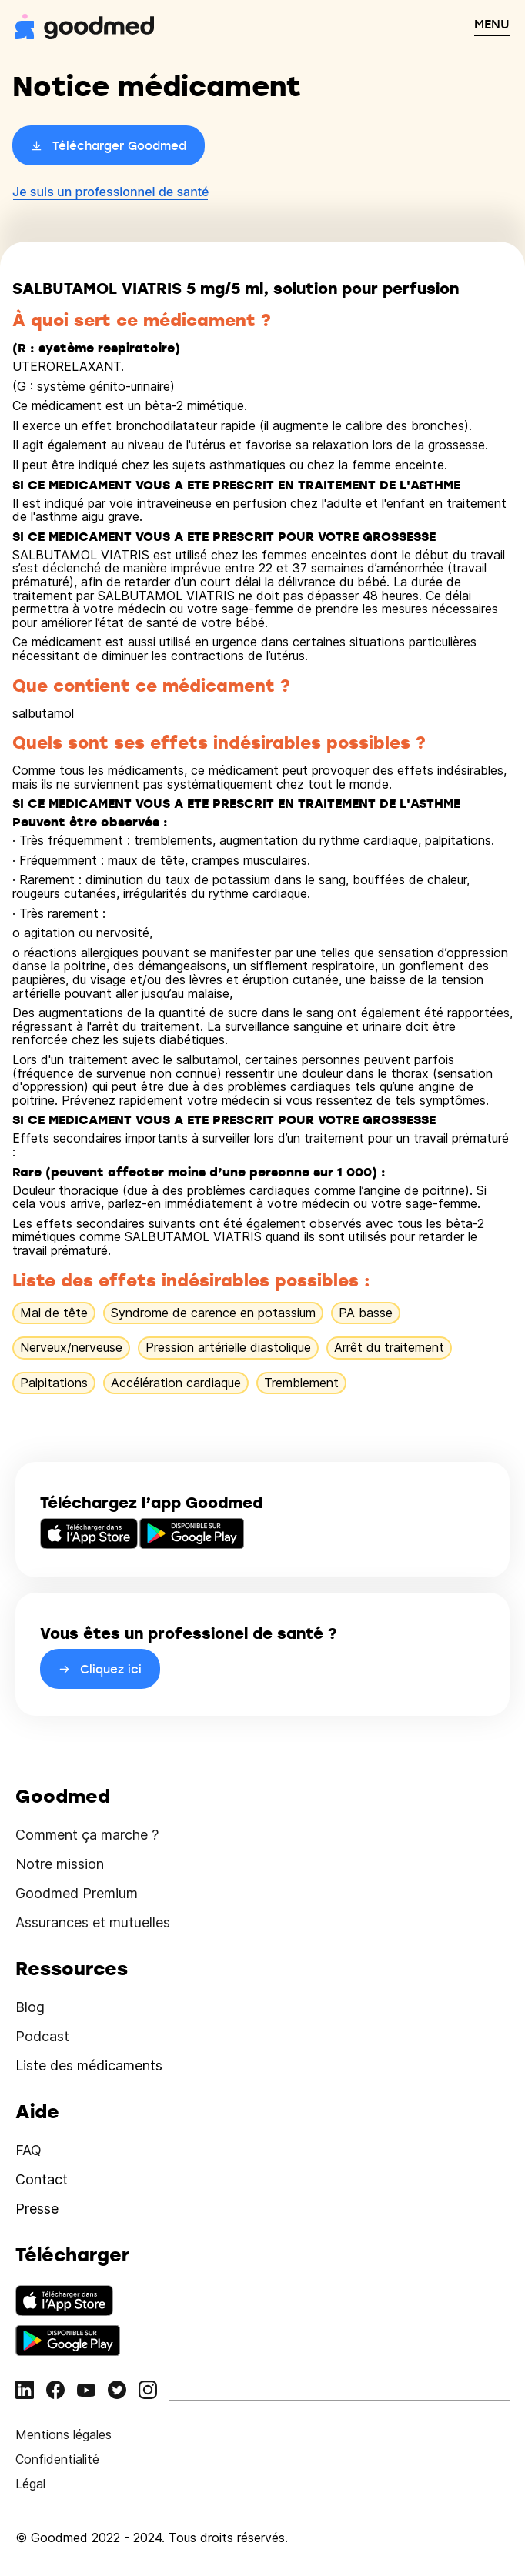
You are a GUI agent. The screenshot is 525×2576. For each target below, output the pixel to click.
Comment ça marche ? (87, 1835)
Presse (37, 2209)
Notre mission (59, 1864)
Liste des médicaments (88, 2065)
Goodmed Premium (76, 1893)
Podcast (42, 2036)
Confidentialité (57, 2459)
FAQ (28, 2150)
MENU (492, 23)
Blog (30, 2007)
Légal (30, 2483)
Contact (41, 2179)
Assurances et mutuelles (92, 1922)
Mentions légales (63, 2434)
